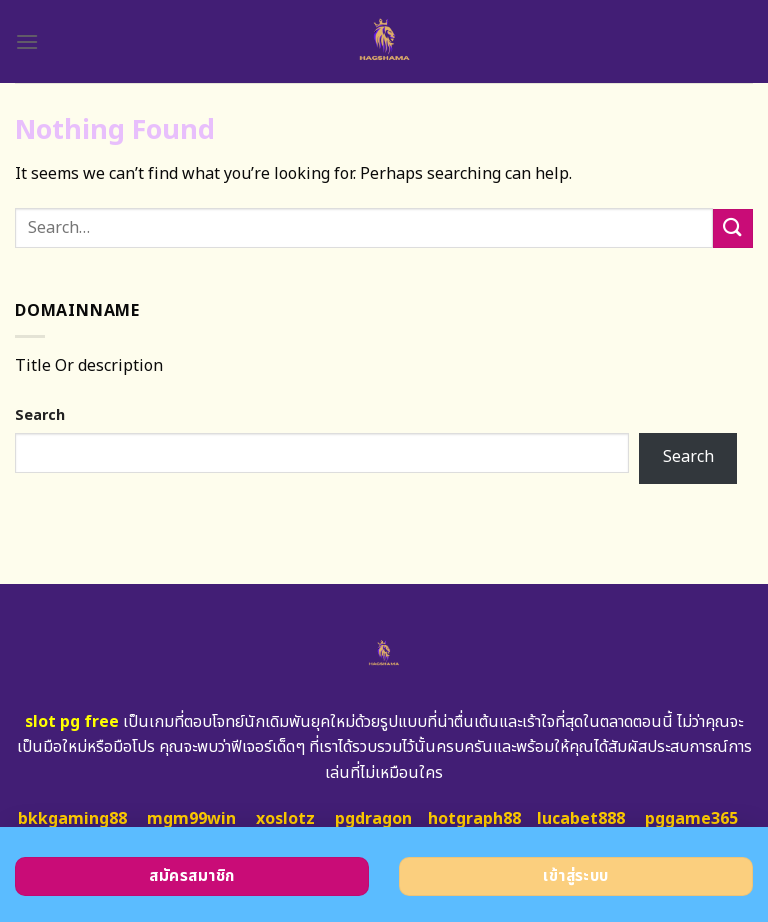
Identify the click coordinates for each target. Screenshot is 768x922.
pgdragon (373, 819)
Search (40, 415)
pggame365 (691, 819)
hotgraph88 (474, 819)
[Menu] (27, 41)
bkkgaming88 (72, 819)
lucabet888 (581, 819)
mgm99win (191, 819)
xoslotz (285, 819)
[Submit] (733, 228)
